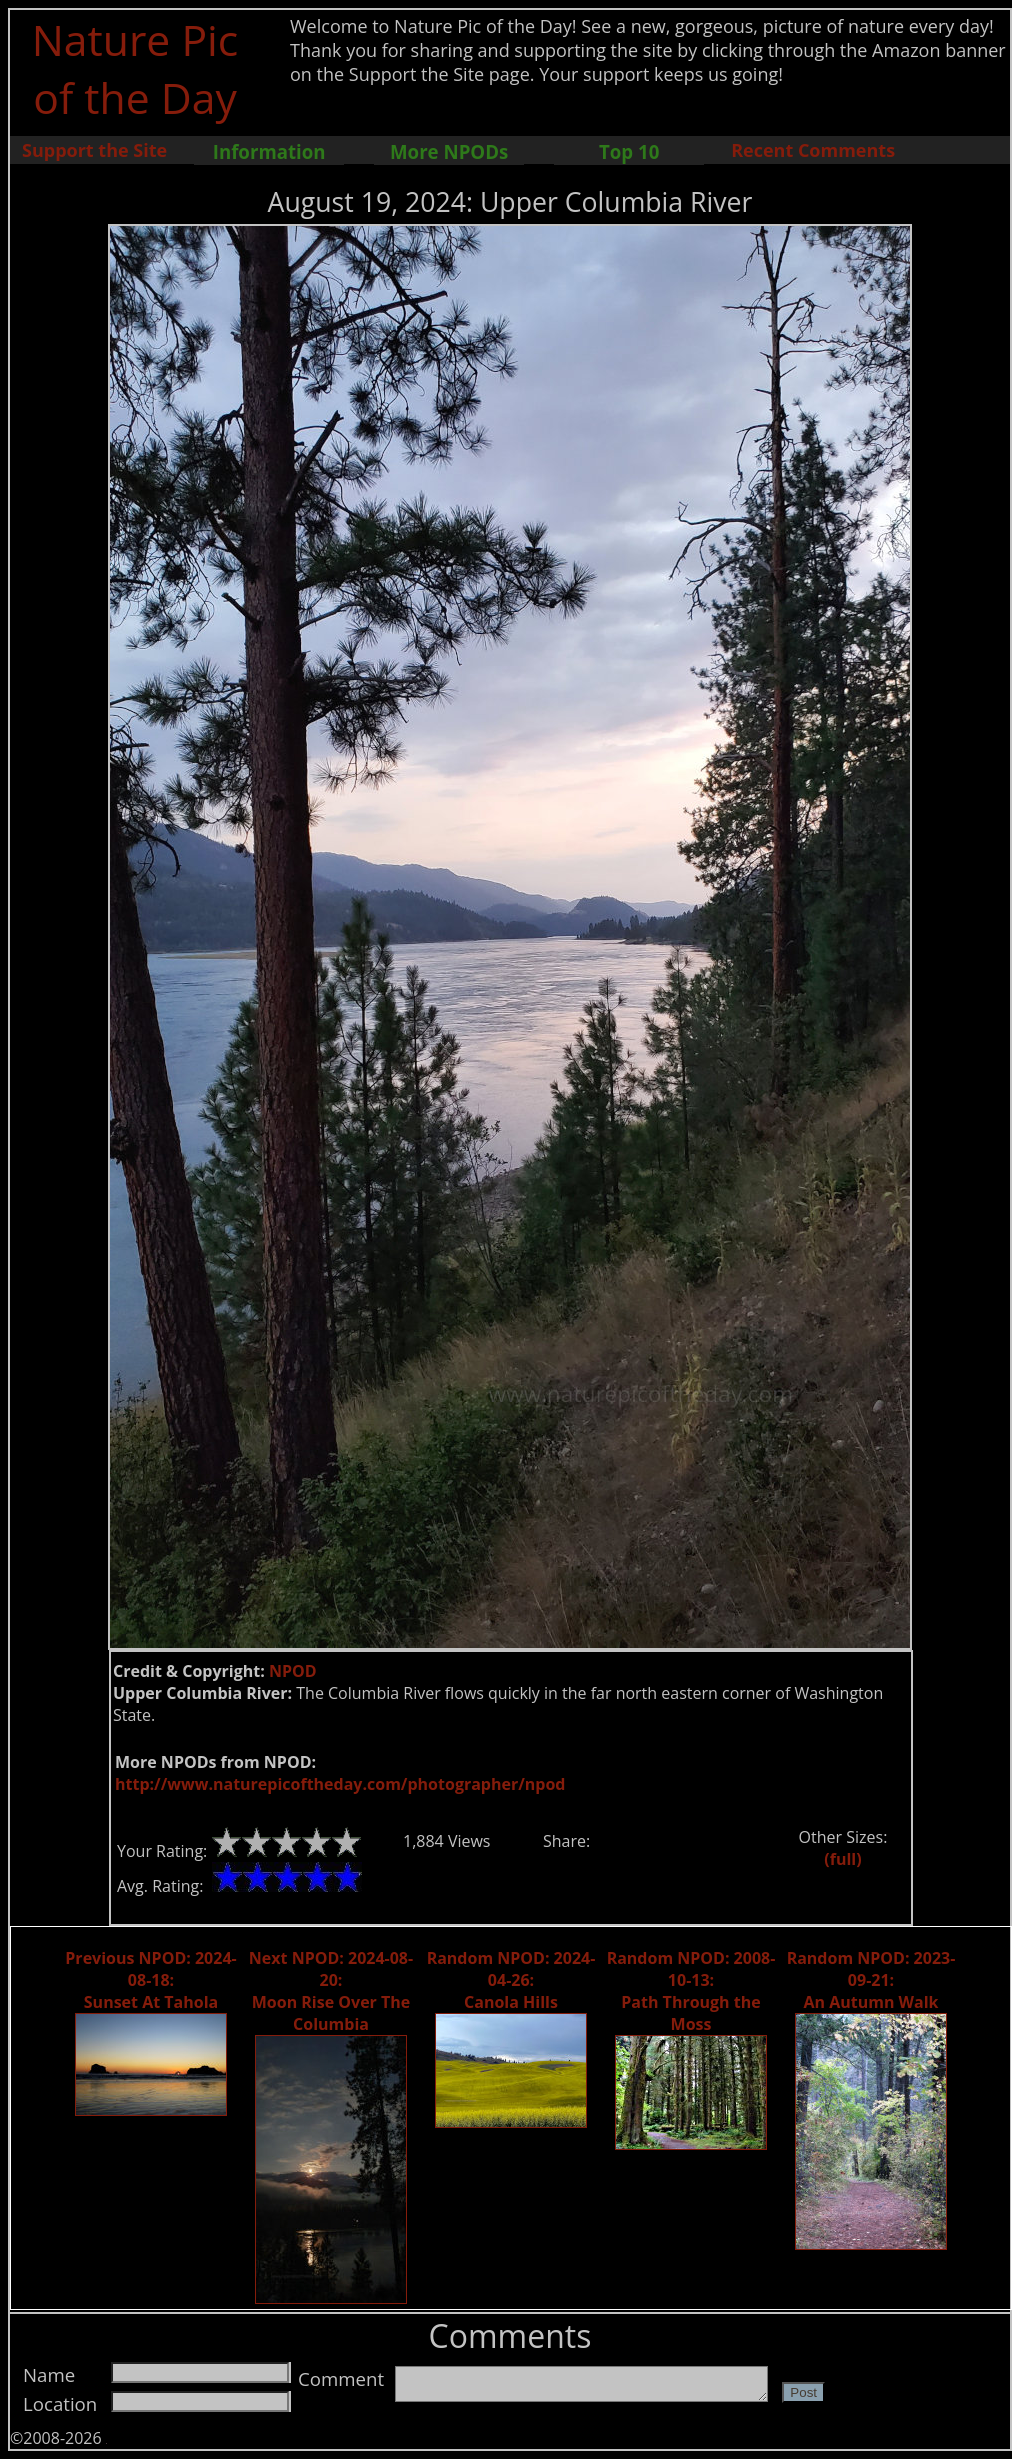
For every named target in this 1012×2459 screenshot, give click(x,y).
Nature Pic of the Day (135, 68)
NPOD (293, 1671)
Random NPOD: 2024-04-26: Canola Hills (511, 1980)
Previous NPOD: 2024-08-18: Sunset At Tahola (150, 1980)
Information (269, 151)
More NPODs (449, 151)
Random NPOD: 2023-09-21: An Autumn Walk (871, 1980)
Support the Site (94, 150)
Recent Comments (813, 150)
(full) (842, 1859)
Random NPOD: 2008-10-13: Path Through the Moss (691, 1991)
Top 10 (629, 151)
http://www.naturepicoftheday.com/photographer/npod (340, 1784)
